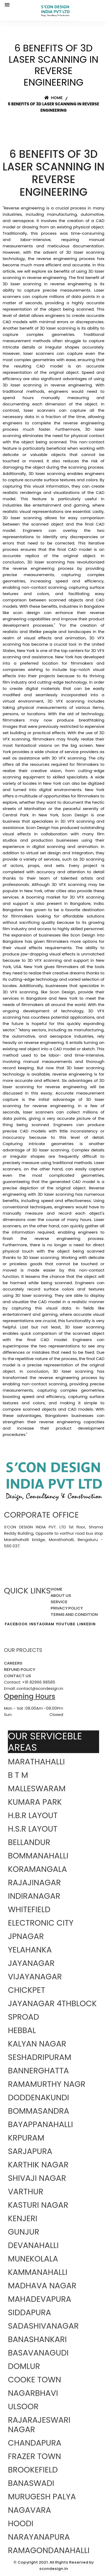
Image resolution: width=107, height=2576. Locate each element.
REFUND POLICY (19, 1669)
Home (53, 97)
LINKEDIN (86, 1623)
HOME (56, 1589)
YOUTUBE (65, 1623)
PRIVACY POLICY (67, 1608)
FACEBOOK (16, 1623)
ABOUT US (61, 1595)
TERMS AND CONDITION (74, 1614)
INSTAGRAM (41, 1623)
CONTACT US (17, 1676)
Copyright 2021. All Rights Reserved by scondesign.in (56, 2565)
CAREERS (13, 1663)
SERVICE (59, 1602)
